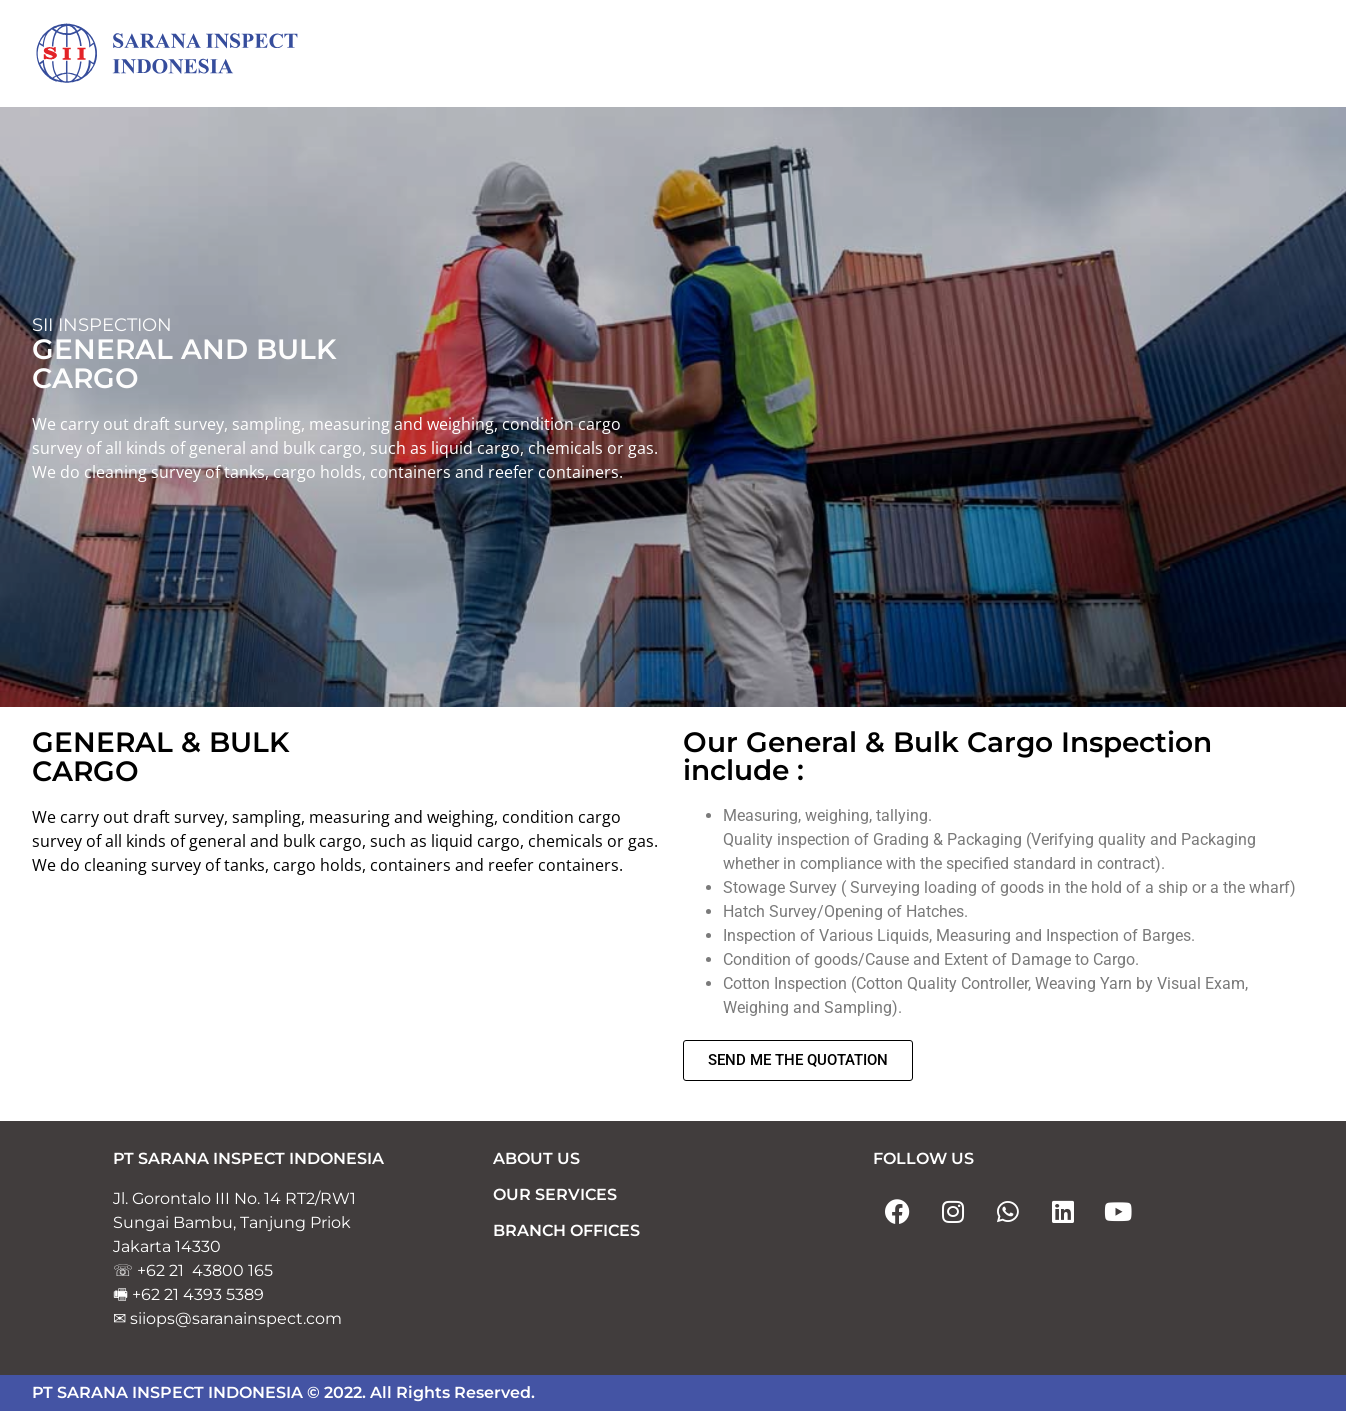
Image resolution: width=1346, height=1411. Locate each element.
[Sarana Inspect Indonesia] (182, 54)
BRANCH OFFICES (566, 1230)
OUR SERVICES (555, 1194)
